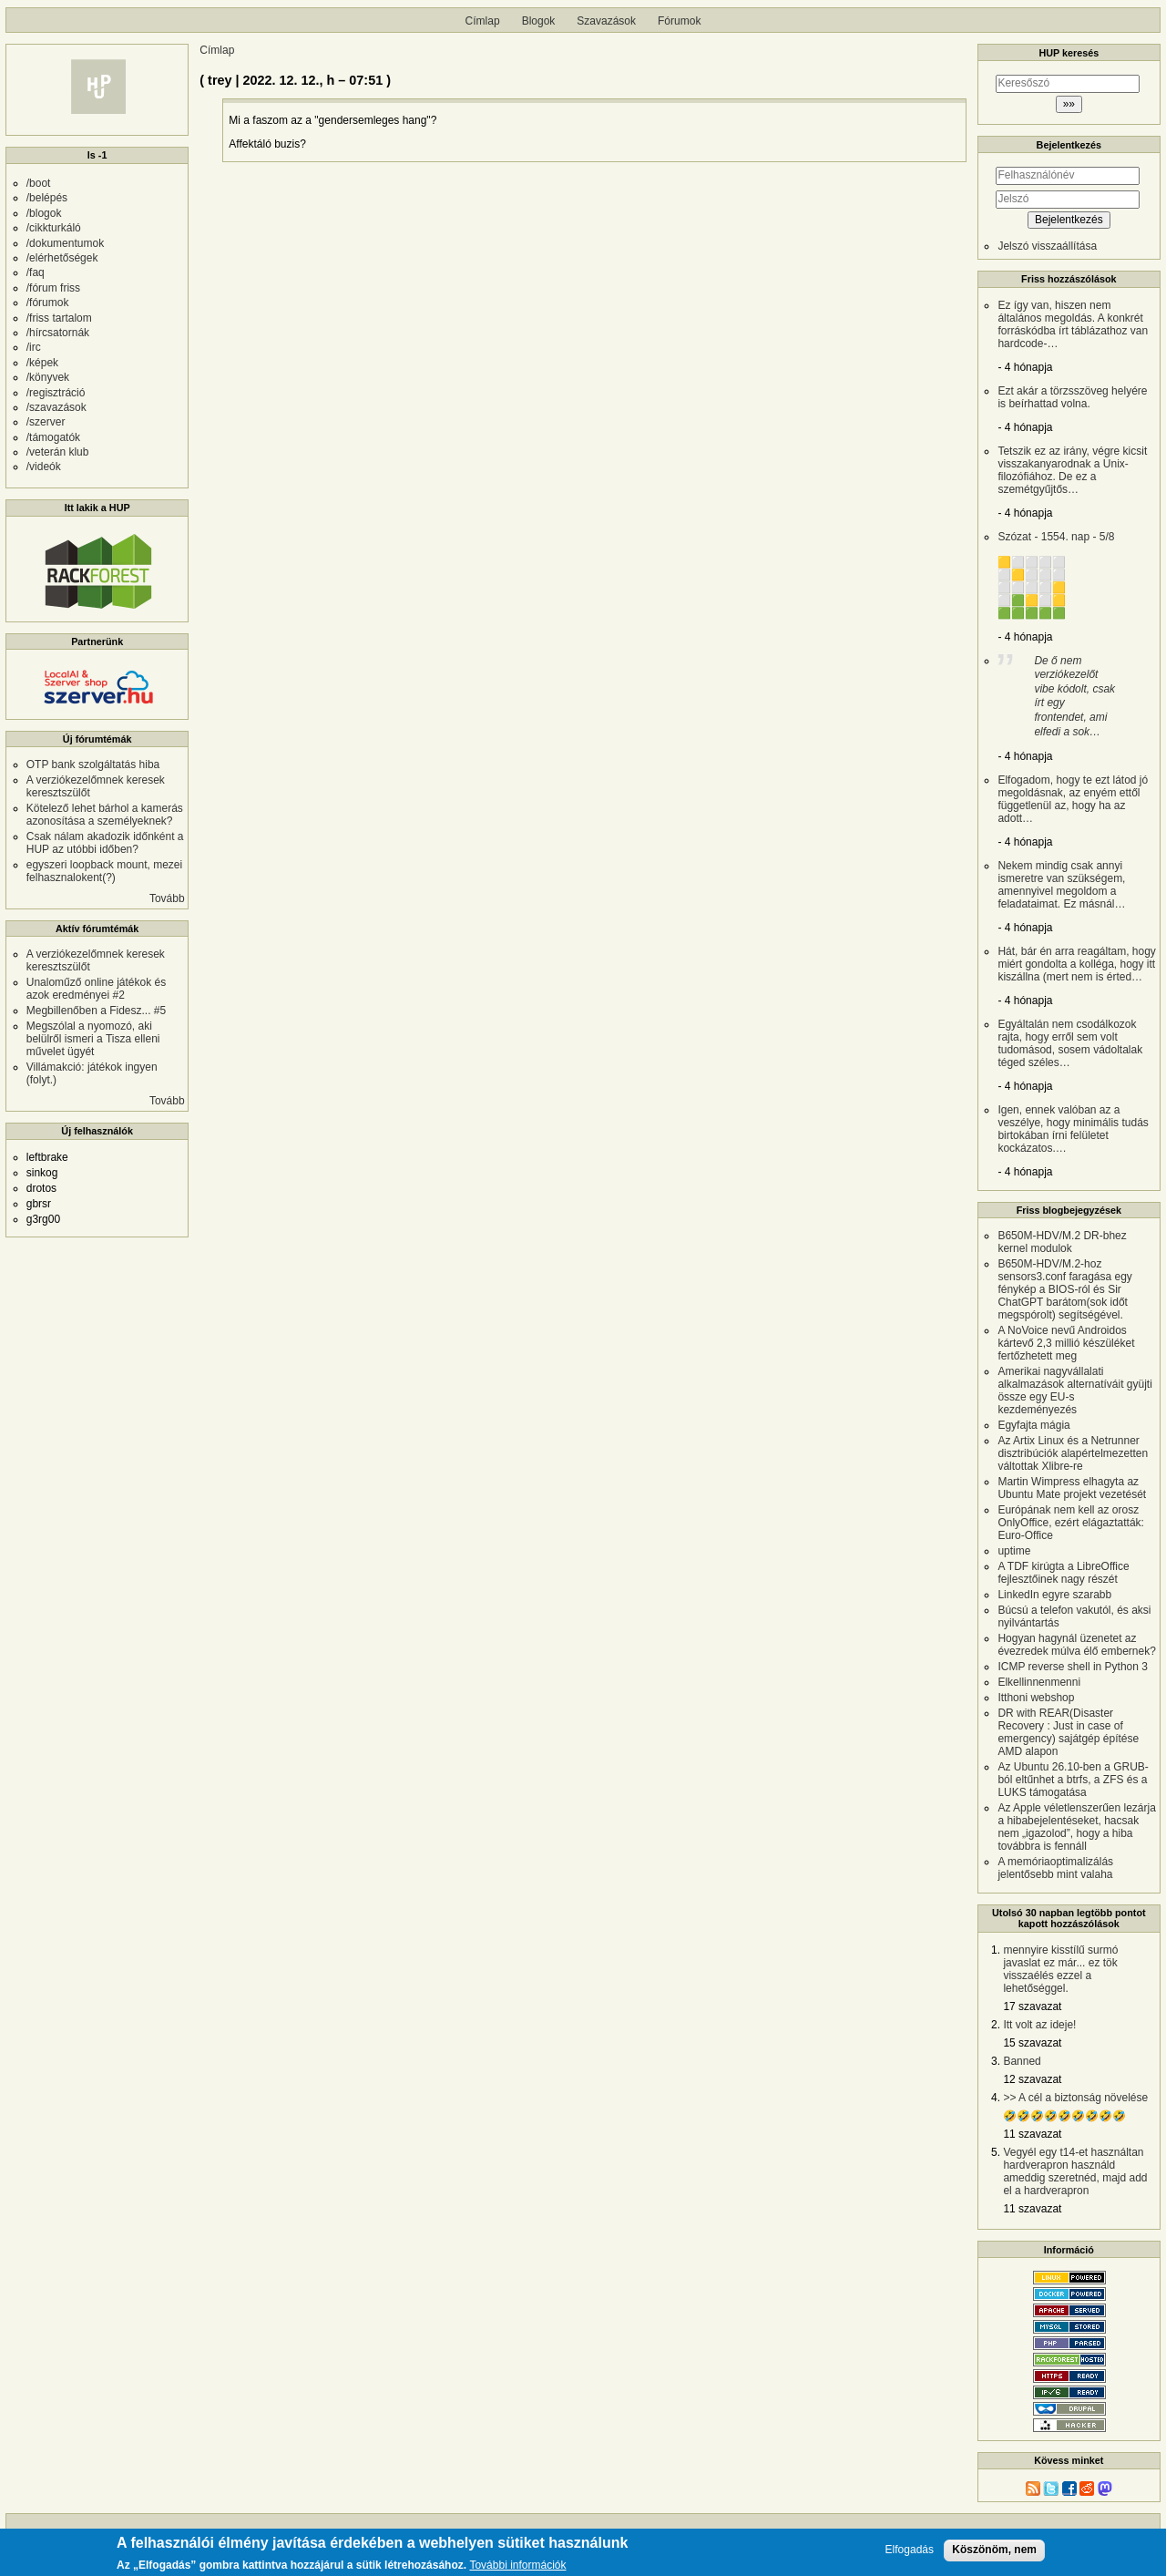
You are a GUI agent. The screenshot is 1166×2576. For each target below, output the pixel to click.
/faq (35, 272)
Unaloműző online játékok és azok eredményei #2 (96, 988)
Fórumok (679, 21)
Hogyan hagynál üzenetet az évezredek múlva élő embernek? (1076, 1644)
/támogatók (53, 437)
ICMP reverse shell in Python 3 (1072, 1666)
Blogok (539, 21)
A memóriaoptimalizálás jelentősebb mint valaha (1055, 1868)
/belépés (46, 197)
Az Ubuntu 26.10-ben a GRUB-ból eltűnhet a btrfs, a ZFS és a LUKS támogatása (1072, 1779)
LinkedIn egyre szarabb (1054, 1594)
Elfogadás (909, 2554)
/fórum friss (53, 288)
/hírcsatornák (57, 332)
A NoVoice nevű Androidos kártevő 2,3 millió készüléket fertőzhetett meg (1065, 1343)
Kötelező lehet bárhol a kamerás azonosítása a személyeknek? (104, 814)
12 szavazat (1032, 2079)
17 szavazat (1032, 2006)
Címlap (482, 21)
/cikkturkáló (53, 227)
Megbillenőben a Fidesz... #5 (96, 1010)
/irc (33, 347)
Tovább (167, 898)
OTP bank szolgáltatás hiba (93, 764)
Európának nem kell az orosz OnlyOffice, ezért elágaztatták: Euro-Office (1070, 1523)
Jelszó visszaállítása (1047, 246)
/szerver (46, 422)
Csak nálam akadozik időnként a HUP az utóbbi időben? (105, 843)
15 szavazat (1032, 2043)
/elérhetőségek (62, 257)
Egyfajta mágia (1033, 1425)
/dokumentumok (65, 243)
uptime (1013, 1551)
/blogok (44, 213)
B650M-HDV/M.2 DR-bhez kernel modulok (1061, 1242)
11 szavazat (1032, 2134)
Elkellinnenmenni (1038, 1682)
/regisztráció (56, 392)
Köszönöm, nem (994, 2553)
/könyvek (47, 377)
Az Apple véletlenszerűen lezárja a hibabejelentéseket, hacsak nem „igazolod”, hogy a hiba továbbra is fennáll (1076, 1826)
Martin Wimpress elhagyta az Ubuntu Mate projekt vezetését (1071, 1488)
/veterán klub (57, 452)
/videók (43, 466)
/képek (42, 362)
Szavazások (606, 21)
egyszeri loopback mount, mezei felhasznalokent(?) (104, 871)
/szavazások (56, 407)
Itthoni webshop (1035, 1697)
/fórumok (47, 302)
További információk (517, 2569)
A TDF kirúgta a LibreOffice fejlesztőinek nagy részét (1063, 1573)
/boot (38, 183)
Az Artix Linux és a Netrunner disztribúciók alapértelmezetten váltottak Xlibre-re (1072, 1453)
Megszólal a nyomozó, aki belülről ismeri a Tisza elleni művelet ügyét (93, 1039)
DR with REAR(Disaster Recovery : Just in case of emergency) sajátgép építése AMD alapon (1068, 1732)
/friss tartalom (59, 318)
